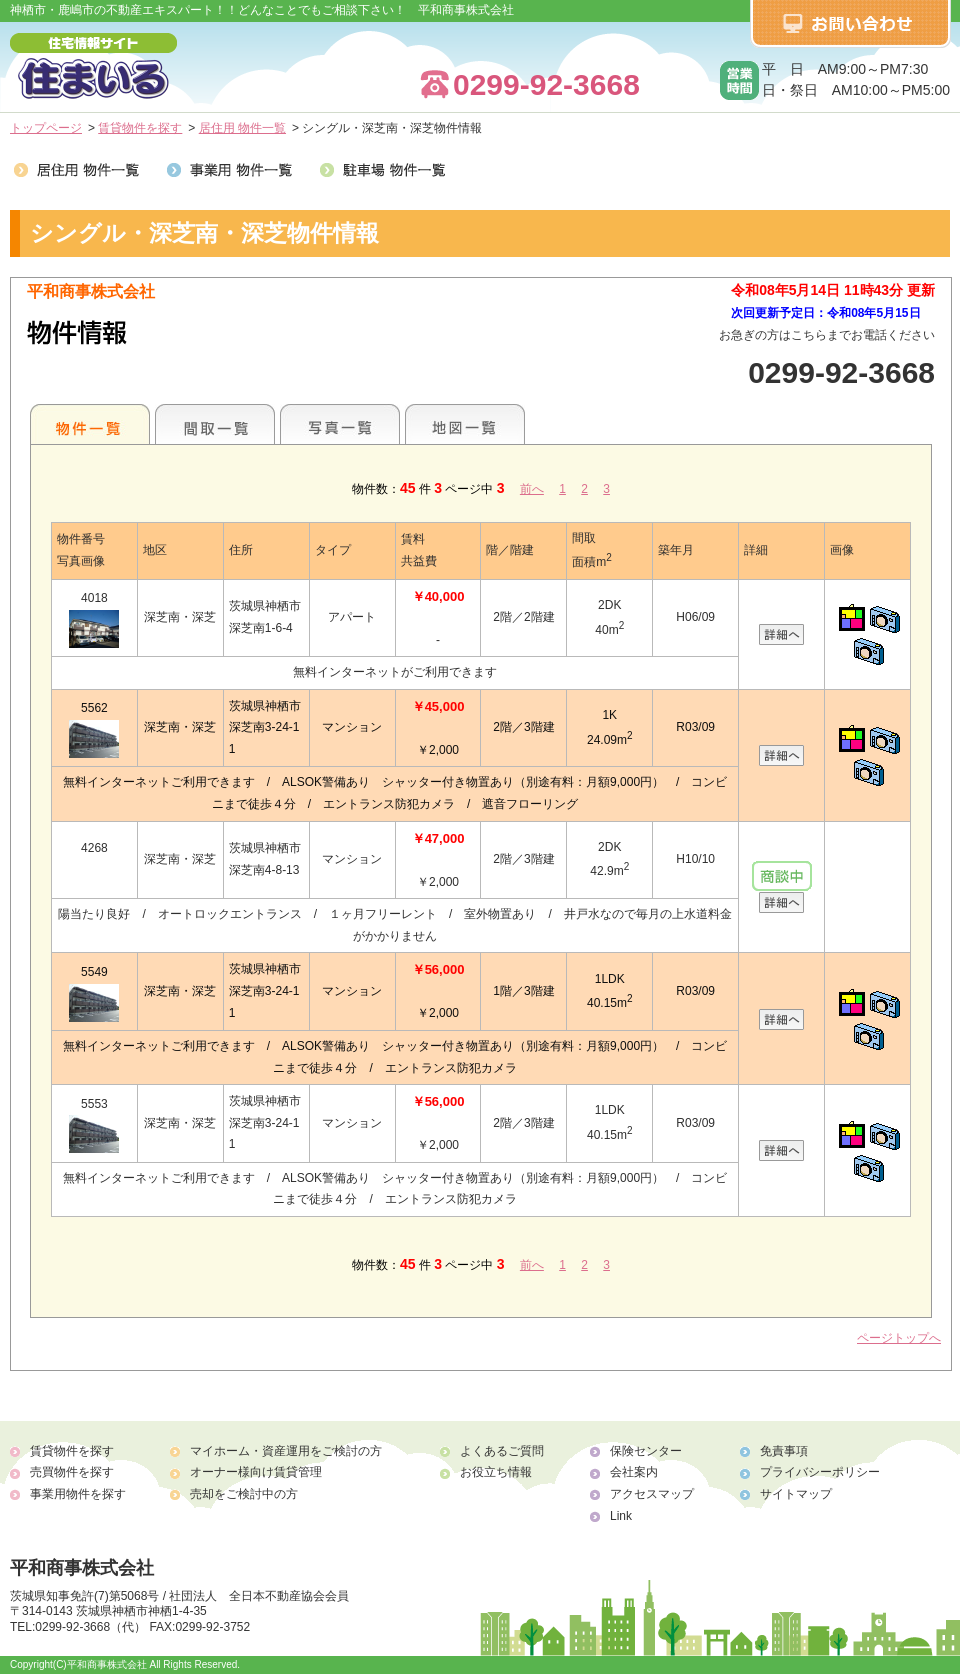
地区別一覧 (90, 424)
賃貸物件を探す (140, 128)
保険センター (646, 1451)
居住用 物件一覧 (242, 128)
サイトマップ (796, 1494)
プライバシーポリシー (820, 1472)
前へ (532, 489)
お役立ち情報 (496, 1472)
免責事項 (784, 1451)
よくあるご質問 (502, 1451)
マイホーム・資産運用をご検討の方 (286, 1451)
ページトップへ (899, 1338)
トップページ (46, 128)
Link (621, 1516)
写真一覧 (340, 424)
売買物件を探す (72, 1472)
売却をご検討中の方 (244, 1494)
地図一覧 (465, 424)
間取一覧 (215, 424)
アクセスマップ (652, 1494)
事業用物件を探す (78, 1494)
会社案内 (634, 1472)
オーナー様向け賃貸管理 (256, 1472)
